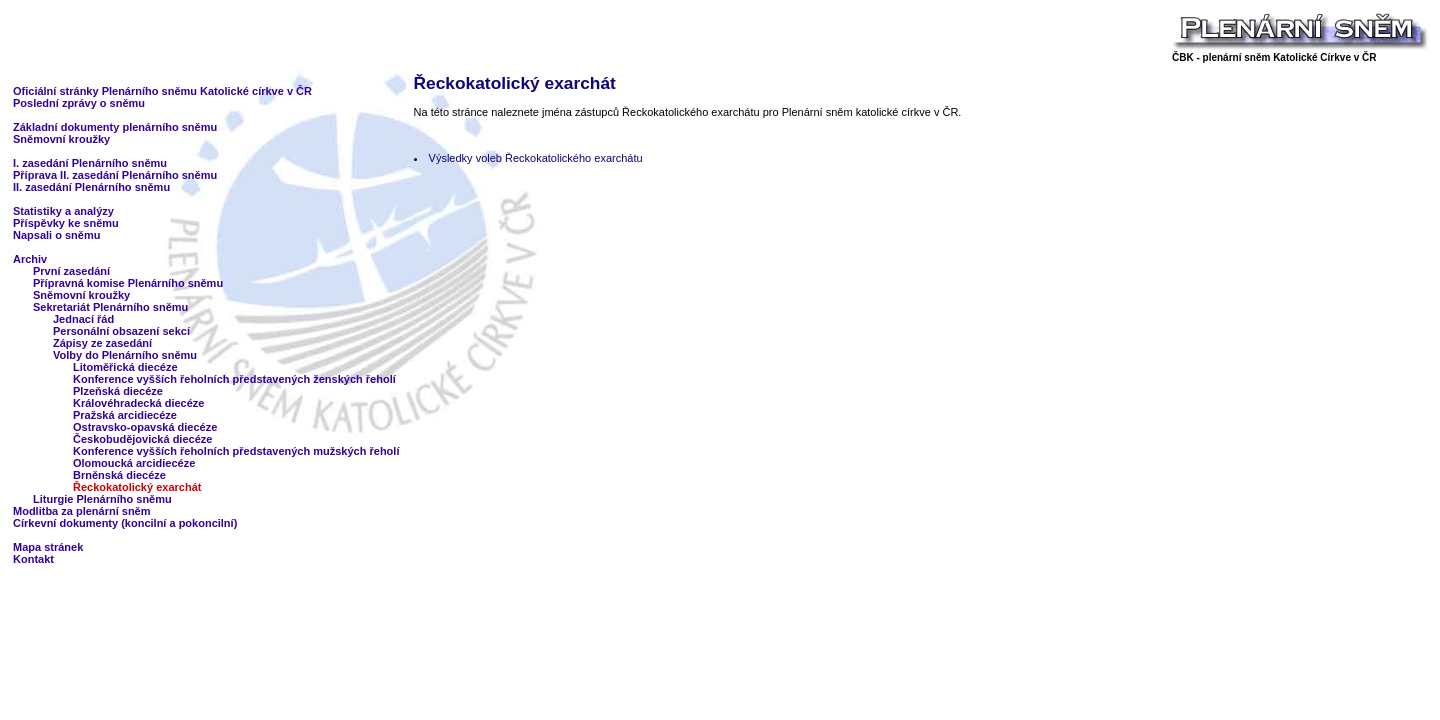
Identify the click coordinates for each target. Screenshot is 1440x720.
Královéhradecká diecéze (138, 403)
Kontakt (33, 559)
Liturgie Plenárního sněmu (102, 499)
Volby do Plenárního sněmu (125, 355)
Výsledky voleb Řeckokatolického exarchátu (536, 158)
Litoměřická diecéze (125, 367)
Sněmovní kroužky (61, 139)
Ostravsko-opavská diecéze (145, 427)
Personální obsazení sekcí (121, 331)
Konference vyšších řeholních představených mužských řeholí (236, 451)
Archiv (30, 259)
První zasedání (71, 271)
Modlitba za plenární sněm (82, 511)
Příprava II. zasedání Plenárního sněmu (115, 175)
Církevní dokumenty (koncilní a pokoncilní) (125, 523)
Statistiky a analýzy (63, 211)
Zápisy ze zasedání (102, 343)
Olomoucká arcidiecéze (134, 463)
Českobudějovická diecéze (142, 439)
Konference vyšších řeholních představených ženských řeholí (234, 379)
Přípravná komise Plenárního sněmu (128, 283)
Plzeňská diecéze (118, 391)
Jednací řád (83, 319)
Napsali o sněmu (56, 235)
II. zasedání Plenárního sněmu (91, 187)
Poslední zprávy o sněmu (79, 103)
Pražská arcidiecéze (125, 415)
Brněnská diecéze (119, 475)
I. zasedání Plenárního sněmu (90, 163)
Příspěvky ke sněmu (66, 223)
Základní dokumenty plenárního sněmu (115, 127)
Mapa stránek (48, 547)
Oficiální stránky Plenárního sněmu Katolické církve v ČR (162, 91)
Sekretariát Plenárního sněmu (110, 307)
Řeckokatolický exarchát (137, 487)
